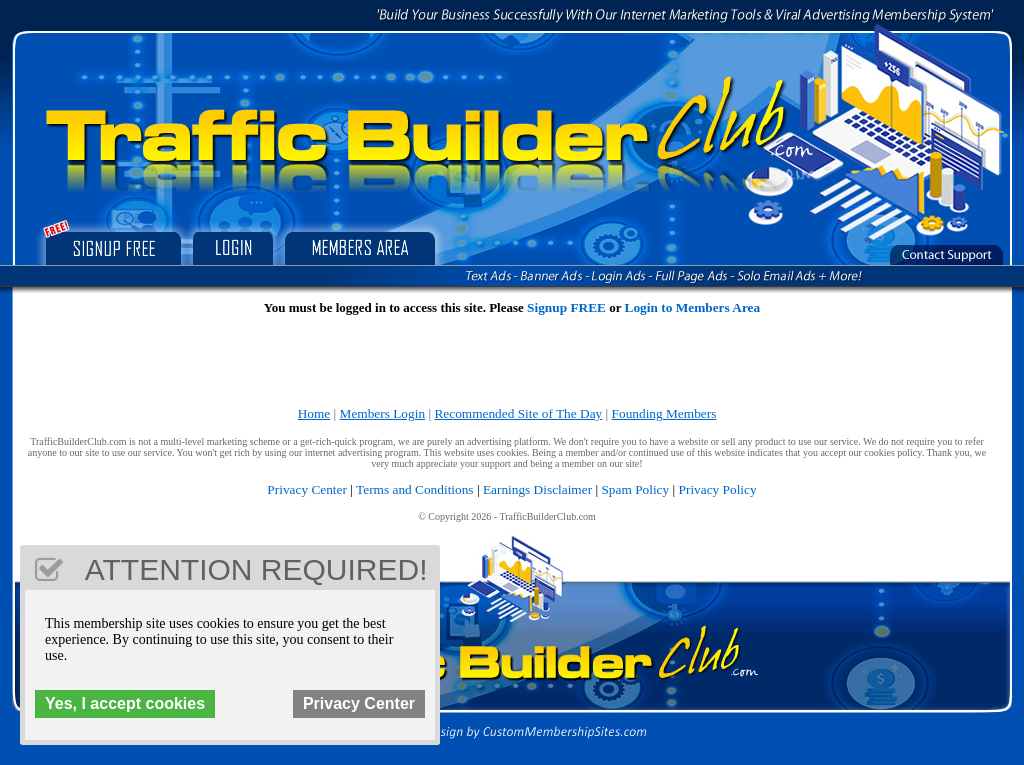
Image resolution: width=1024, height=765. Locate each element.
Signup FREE (566, 307)
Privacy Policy (718, 489)
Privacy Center (307, 489)
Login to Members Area (693, 307)
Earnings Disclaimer (537, 489)
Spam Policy (635, 489)
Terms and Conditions (415, 489)
